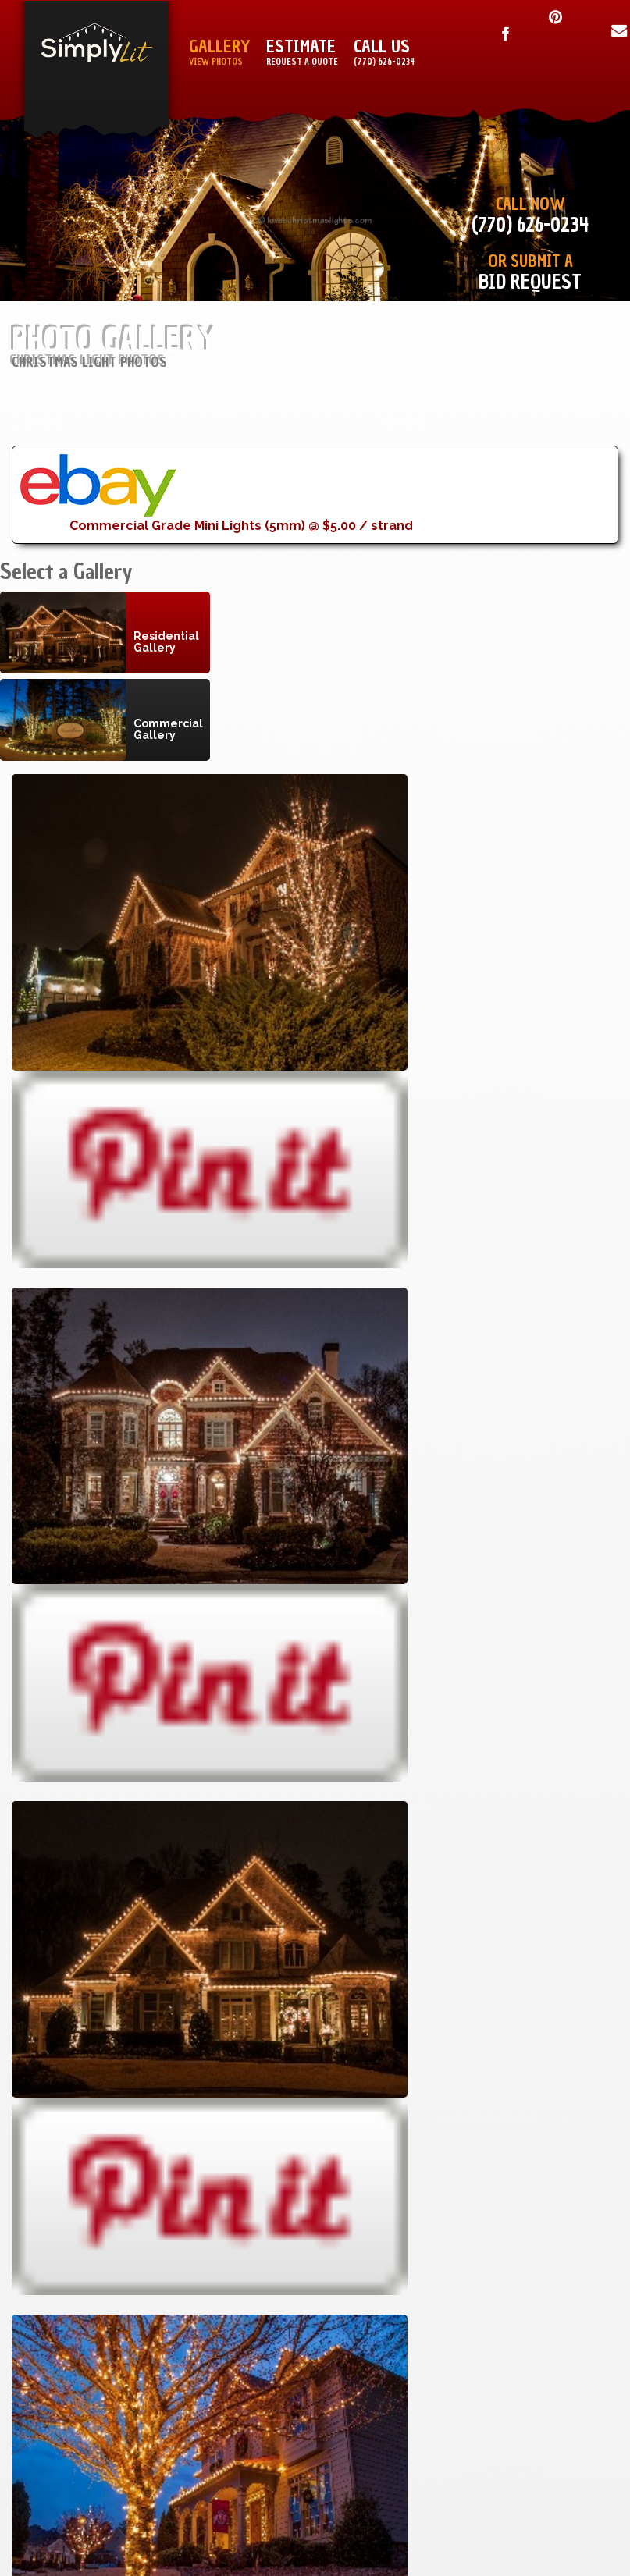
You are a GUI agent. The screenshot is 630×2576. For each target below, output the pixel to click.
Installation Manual (395, 2000)
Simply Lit (100, 2168)
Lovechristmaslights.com (242, 2168)
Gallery (220, 52)
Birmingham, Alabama (217, 2087)
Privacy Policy (570, 2044)
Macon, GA (252, 2022)
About (443, 2065)
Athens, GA (250, 2044)
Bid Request (530, 282)
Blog (447, 2087)
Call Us (384, 52)
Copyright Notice (558, 2022)
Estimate (302, 52)
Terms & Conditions (552, 2000)
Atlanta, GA (247, 2000)
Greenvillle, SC (235, 2065)
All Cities (256, 2109)
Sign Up (439, 2044)
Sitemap (438, 2022)
